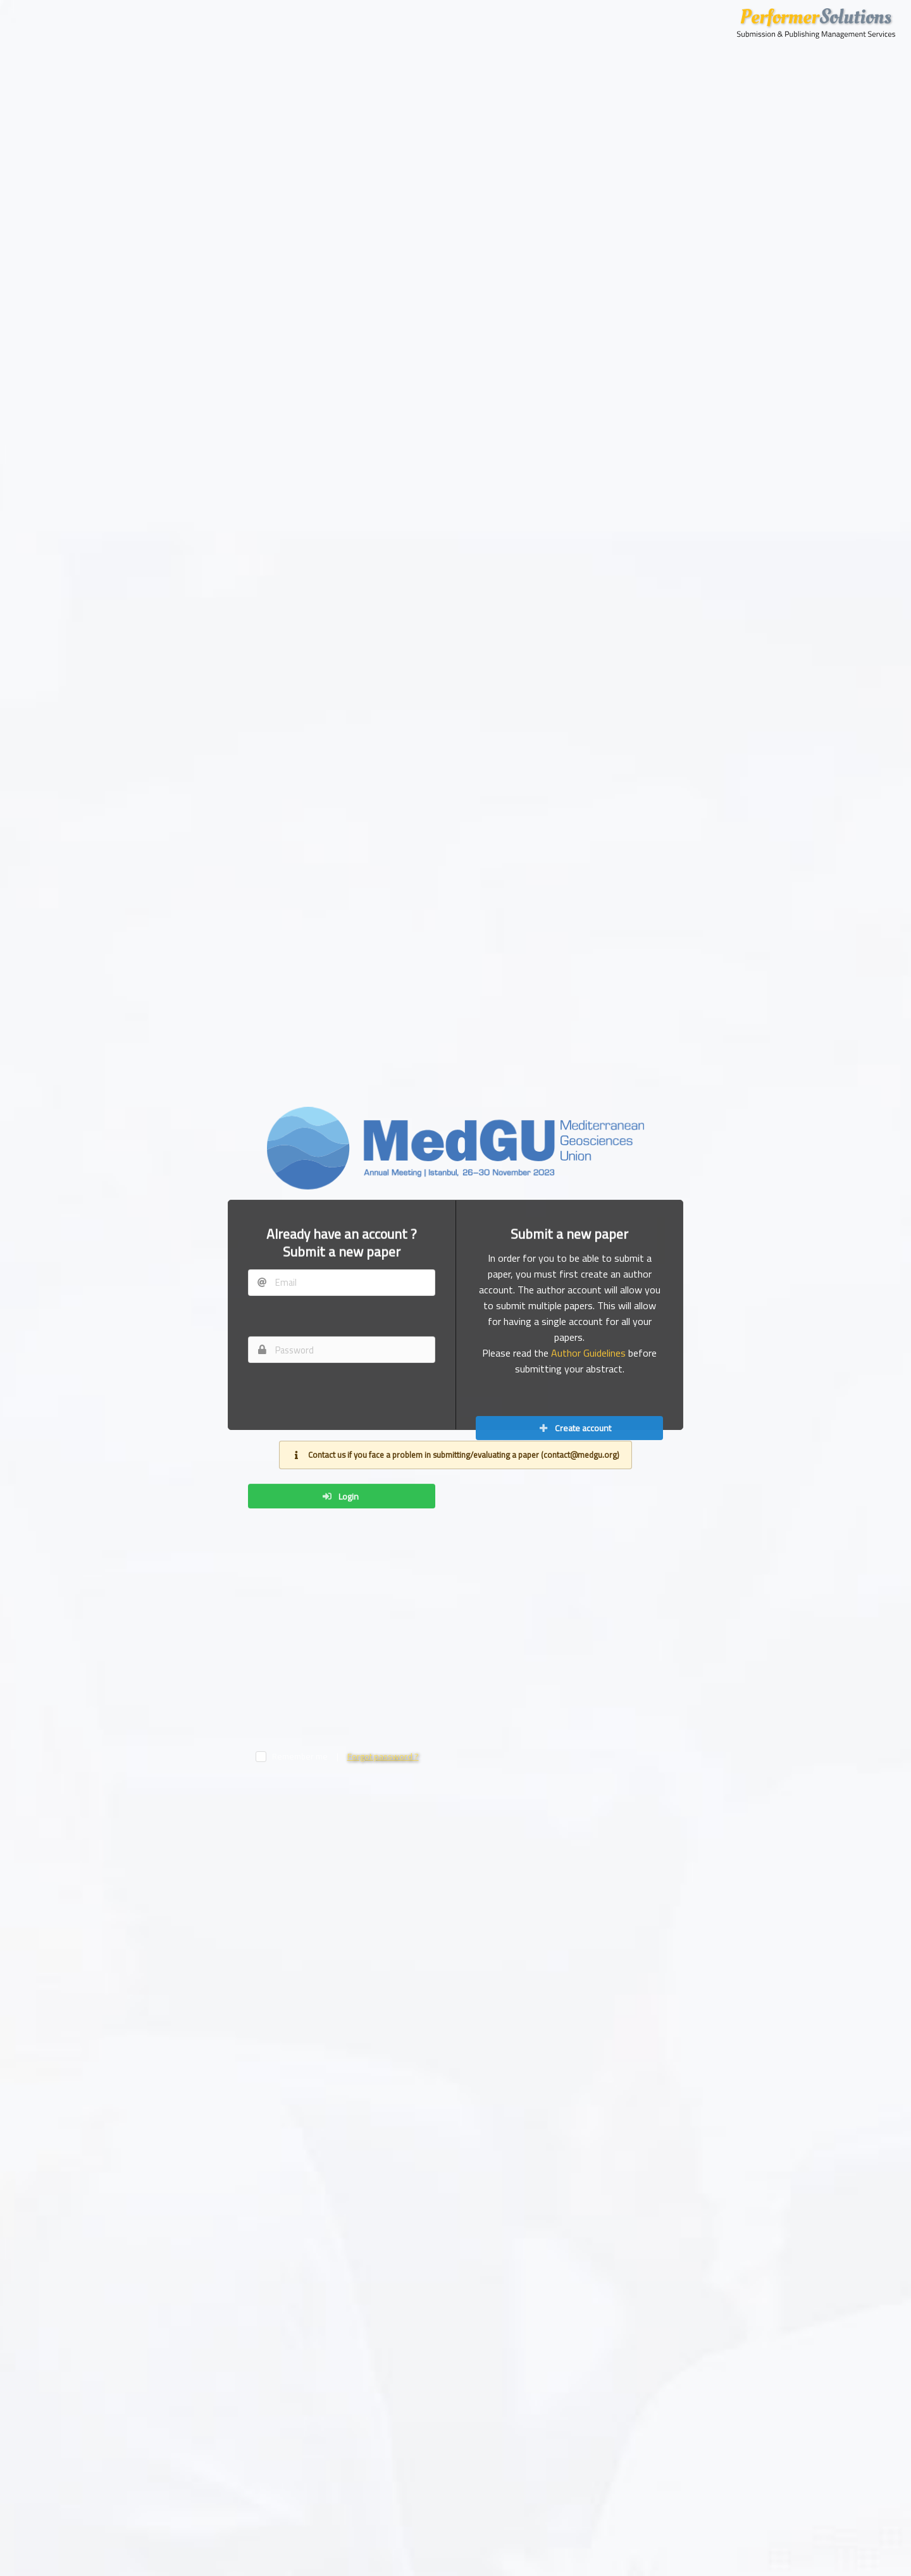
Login (340, 2170)
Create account (574, 1781)
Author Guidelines (588, 1503)
